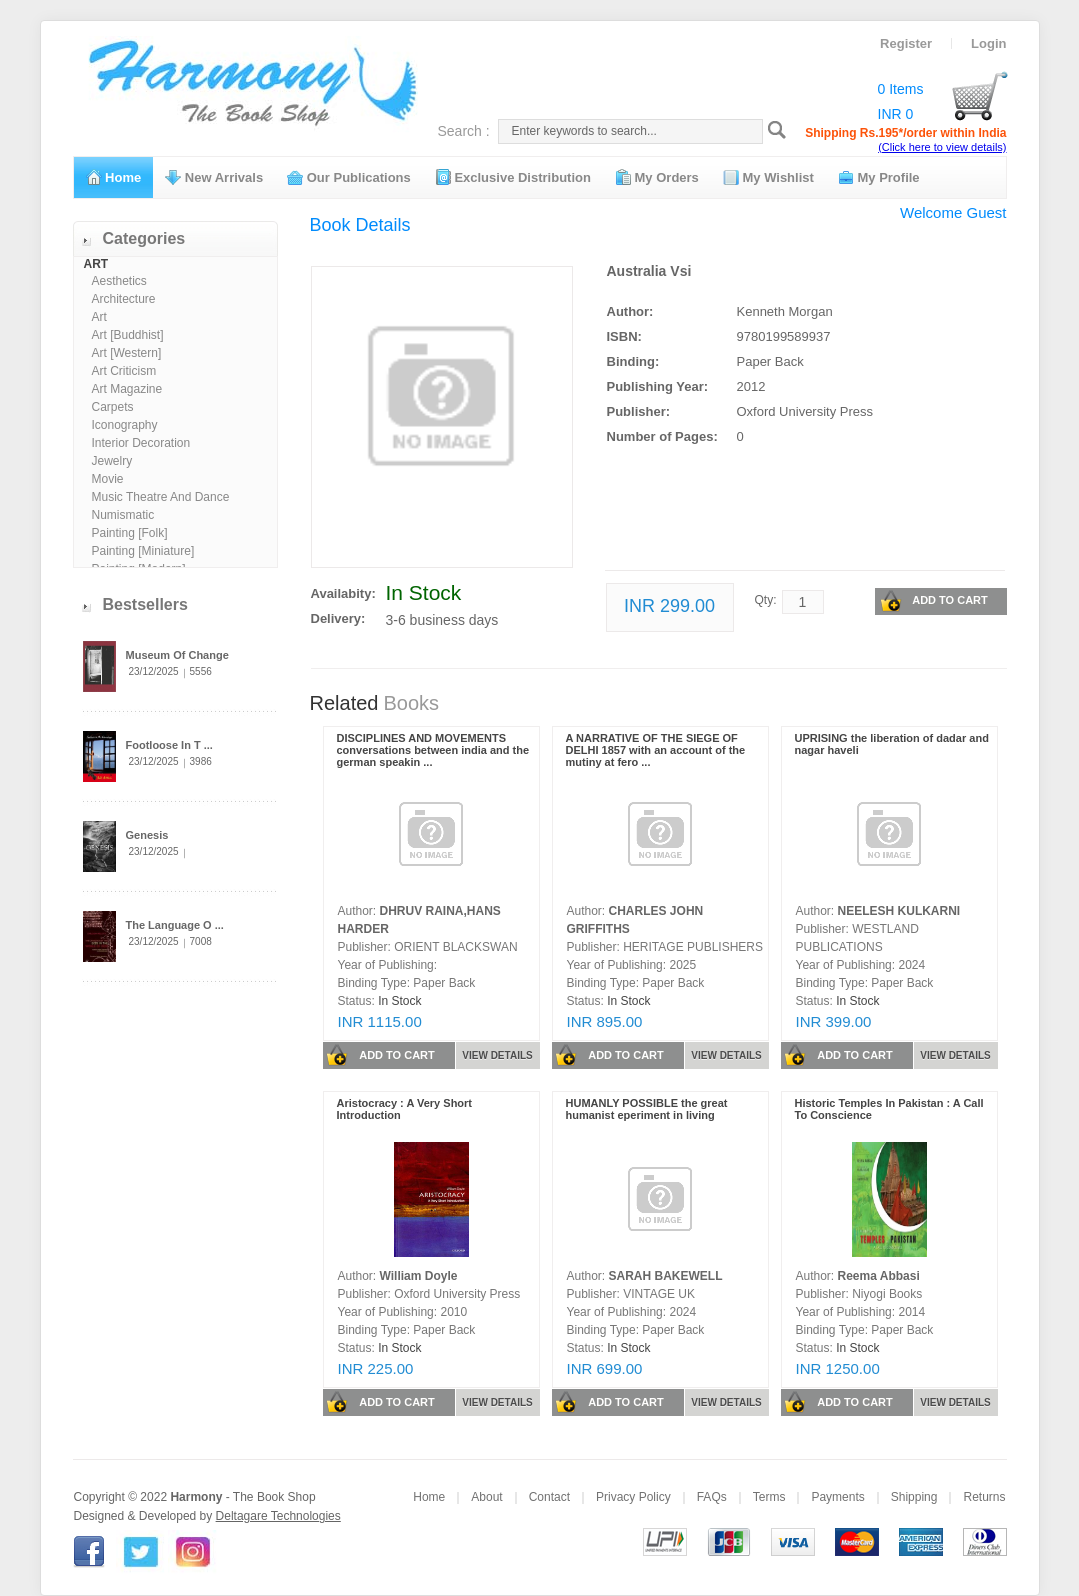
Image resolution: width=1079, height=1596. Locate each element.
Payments (837, 1497)
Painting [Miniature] (143, 551)
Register (906, 43)
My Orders (657, 177)
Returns (984, 1497)
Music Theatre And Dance (161, 497)
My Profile (879, 177)
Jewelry (112, 461)
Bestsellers (145, 604)
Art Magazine (127, 389)
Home (114, 177)
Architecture (124, 299)
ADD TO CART (934, 601)
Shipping (914, 1497)
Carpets (113, 407)
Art (99, 317)
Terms (769, 1497)
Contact (549, 1497)
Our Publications (349, 177)
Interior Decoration (141, 443)
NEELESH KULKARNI (899, 911)
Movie (108, 479)
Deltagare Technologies (278, 1516)
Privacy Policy (633, 1497)
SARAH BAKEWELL (666, 1276)
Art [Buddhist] (128, 335)
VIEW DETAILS (497, 1055)
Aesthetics (119, 281)
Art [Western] (127, 353)
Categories (144, 238)
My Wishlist (768, 177)
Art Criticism (124, 371)
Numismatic (123, 515)
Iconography (125, 425)
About (486, 1497)
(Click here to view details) (942, 147)
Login (988, 43)
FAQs (712, 1497)
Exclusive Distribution (513, 177)
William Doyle (419, 1276)
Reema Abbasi (879, 1276)
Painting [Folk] (130, 533)
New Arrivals (214, 177)
